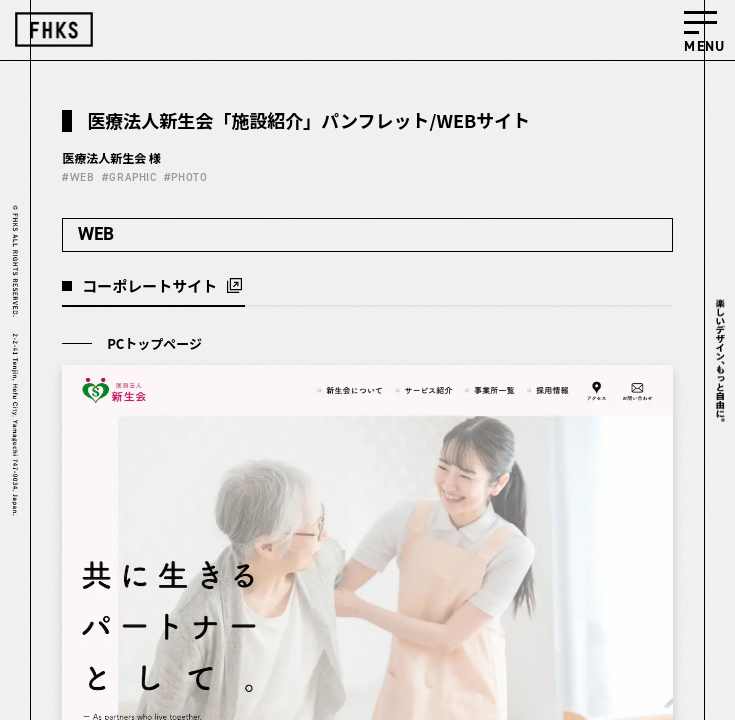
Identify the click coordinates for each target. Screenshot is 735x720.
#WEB (78, 177)
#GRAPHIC (129, 177)
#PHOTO (185, 177)
